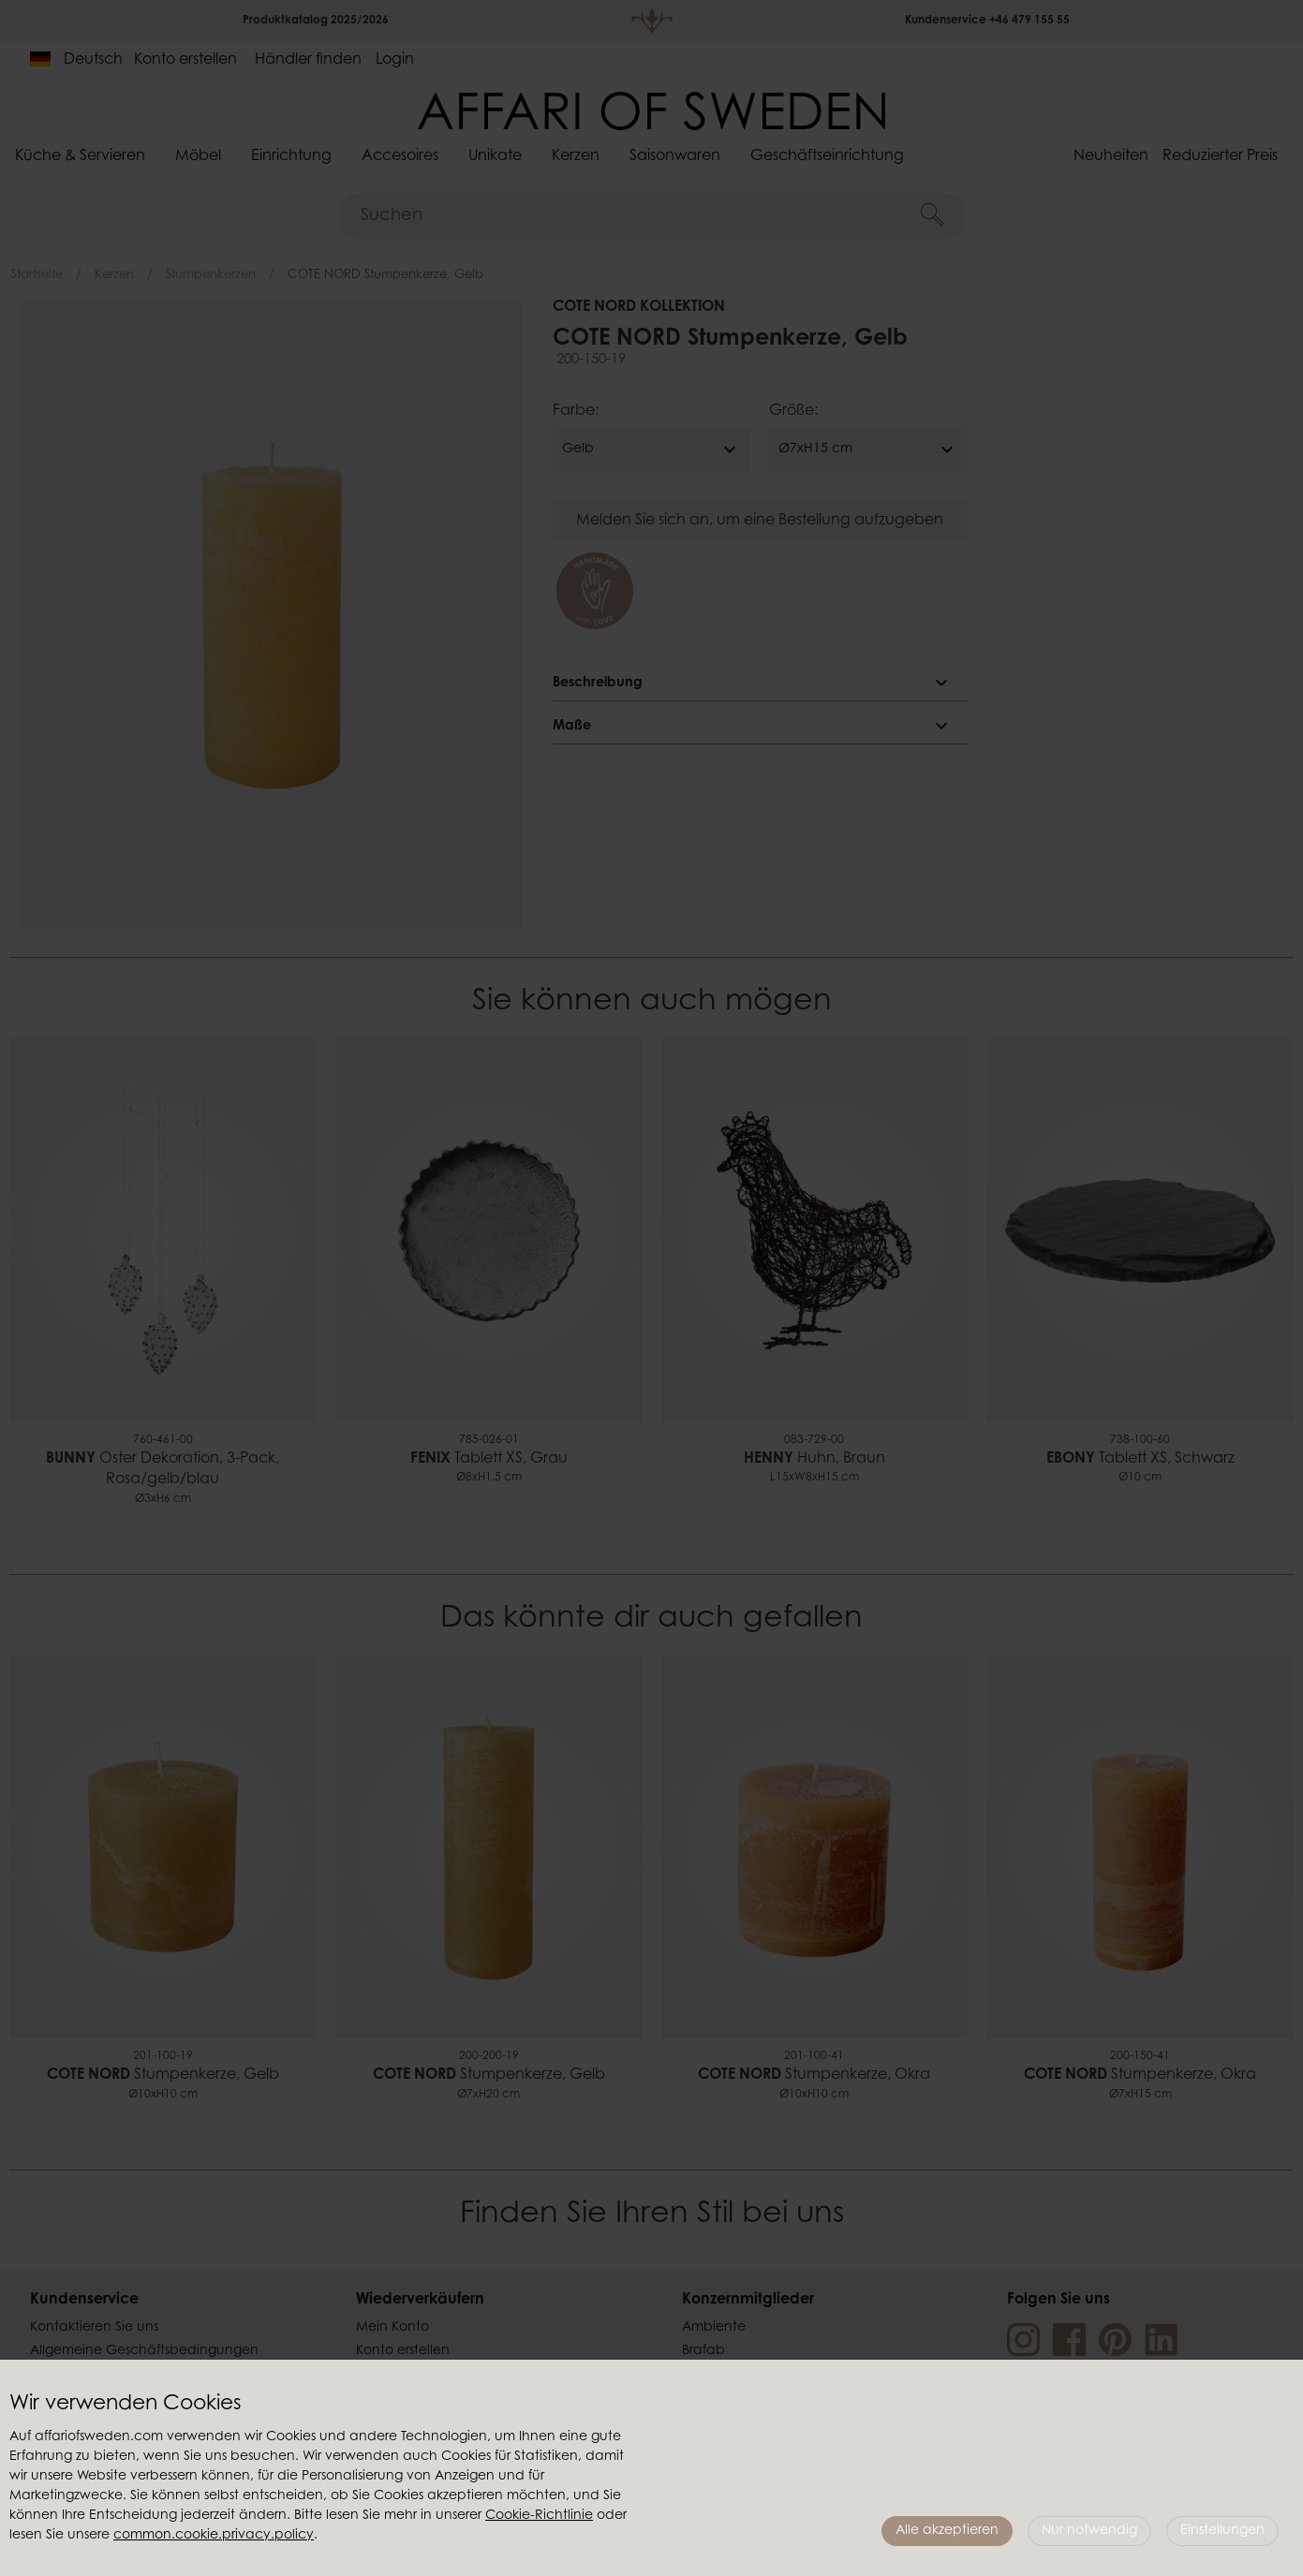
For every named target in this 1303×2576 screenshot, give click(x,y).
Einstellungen (1222, 2531)
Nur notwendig (1089, 2531)
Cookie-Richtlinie (539, 2516)
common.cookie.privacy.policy (213, 2535)
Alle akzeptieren (947, 2531)
